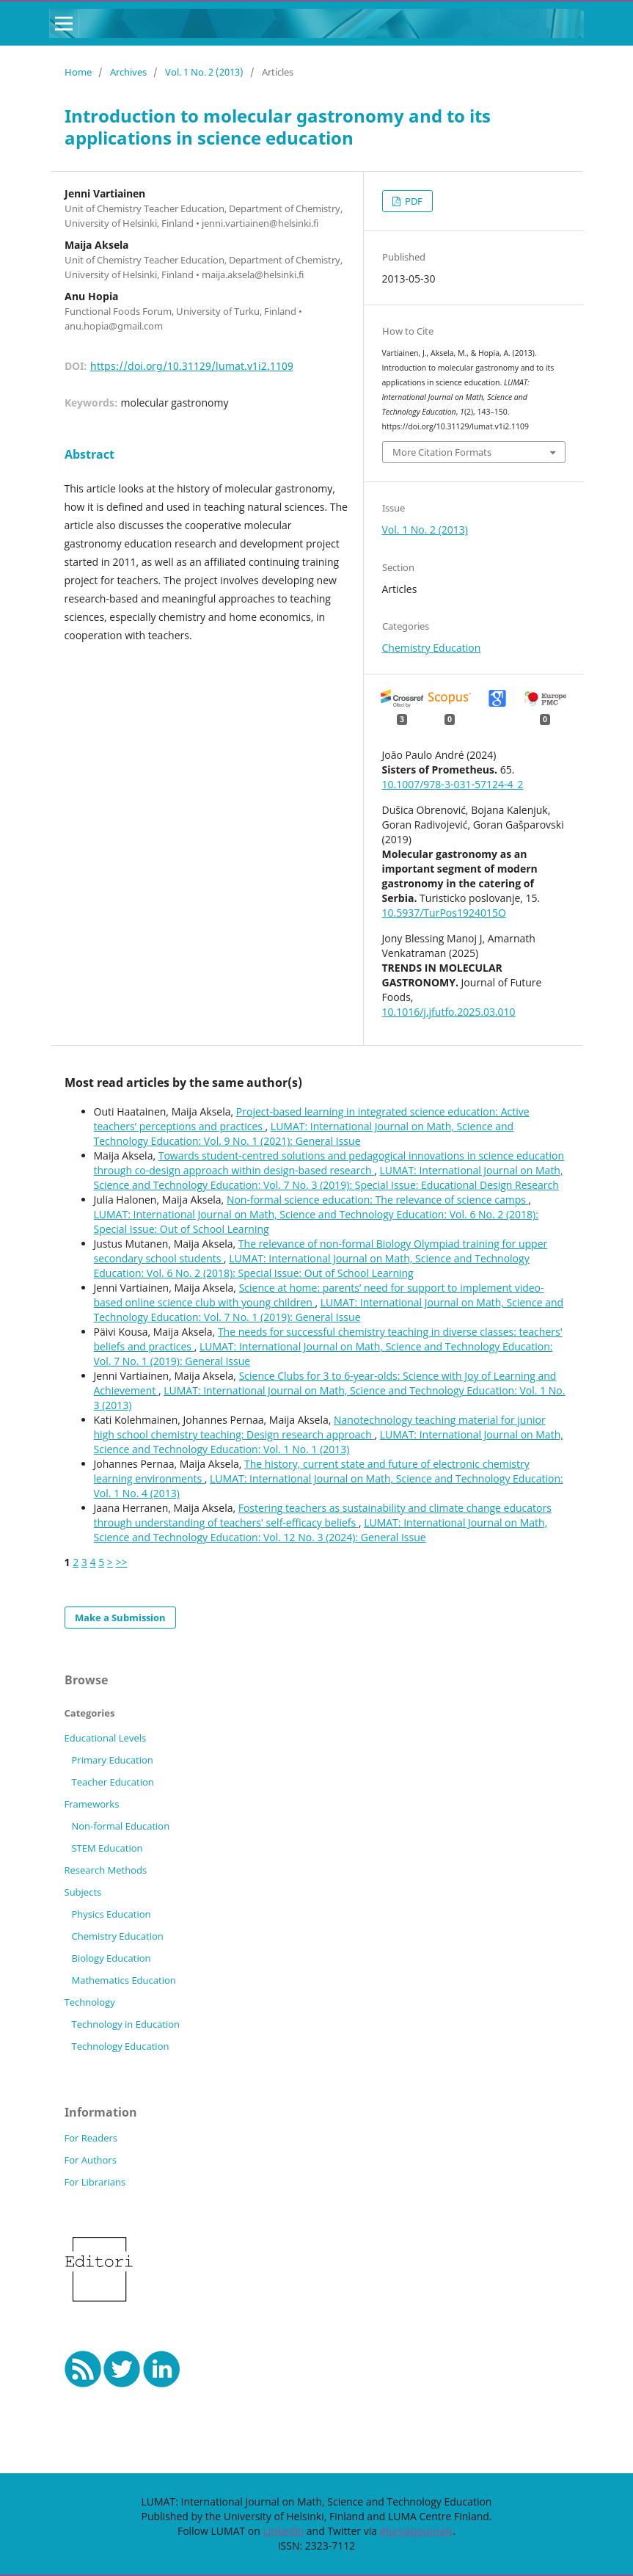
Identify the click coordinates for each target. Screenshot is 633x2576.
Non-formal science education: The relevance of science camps (378, 1200)
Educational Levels (106, 1737)
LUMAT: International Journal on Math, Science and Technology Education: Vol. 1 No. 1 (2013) (328, 1441)
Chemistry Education (431, 648)
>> (121, 1562)
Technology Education (120, 2046)
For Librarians (95, 2181)
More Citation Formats (441, 452)
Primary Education (112, 1760)
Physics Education (110, 1914)
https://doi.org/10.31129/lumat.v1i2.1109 (191, 366)
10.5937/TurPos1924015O (444, 913)
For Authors (91, 2159)
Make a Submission (120, 1617)
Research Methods (106, 1870)
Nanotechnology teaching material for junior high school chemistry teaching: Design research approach (320, 1427)
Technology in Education (125, 2024)
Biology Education (110, 1958)
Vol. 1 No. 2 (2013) (204, 72)
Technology (90, 2002)
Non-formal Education (120, 1826)
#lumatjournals (416, 2531)
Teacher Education (112, 1782)
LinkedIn (283, 2531)
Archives (128, 72)
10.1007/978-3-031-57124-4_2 (453, 784)
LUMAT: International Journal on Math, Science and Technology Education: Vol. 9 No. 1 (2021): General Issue (304, 1133)
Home (78, 72)
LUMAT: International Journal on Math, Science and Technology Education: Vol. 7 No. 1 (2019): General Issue (329, 1309)
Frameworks (92, 1804)
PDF (412, 201)
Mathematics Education (123, 1980)
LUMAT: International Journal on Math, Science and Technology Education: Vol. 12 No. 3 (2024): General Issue (321, 1530)
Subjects (83, 1892)
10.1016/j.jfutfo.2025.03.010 (449, 1012)
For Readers (91, 2137)
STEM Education (106, 1848)
